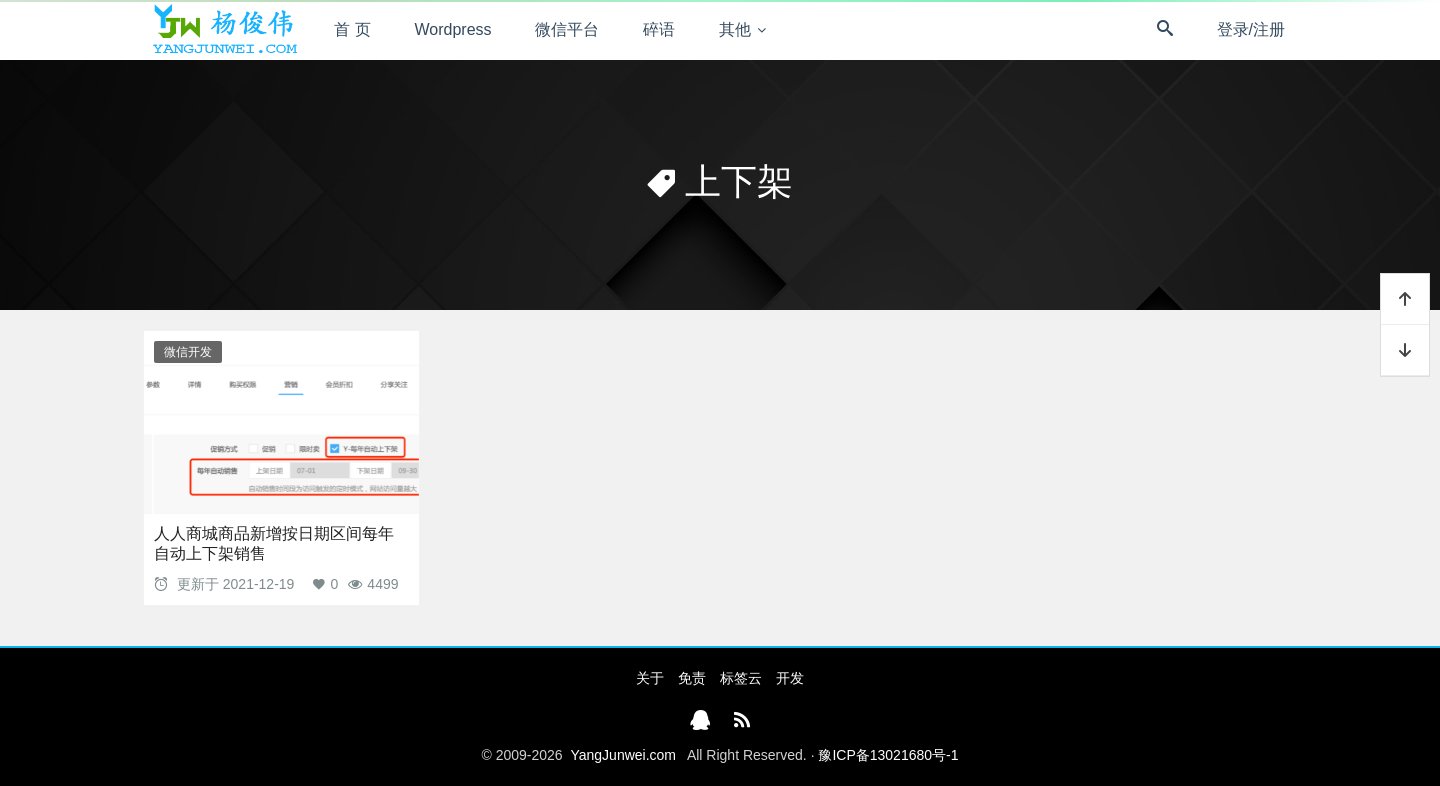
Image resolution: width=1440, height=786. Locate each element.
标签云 (741, 678)
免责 (692, 678)
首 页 (352, 29)
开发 (790, 678)
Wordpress (453, 29)
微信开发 (188, 352)
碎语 (659, 29)
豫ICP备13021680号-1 (888, 755)
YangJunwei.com (623, 755)
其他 (735, 29)
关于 (650, 678)
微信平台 (567, 29)
